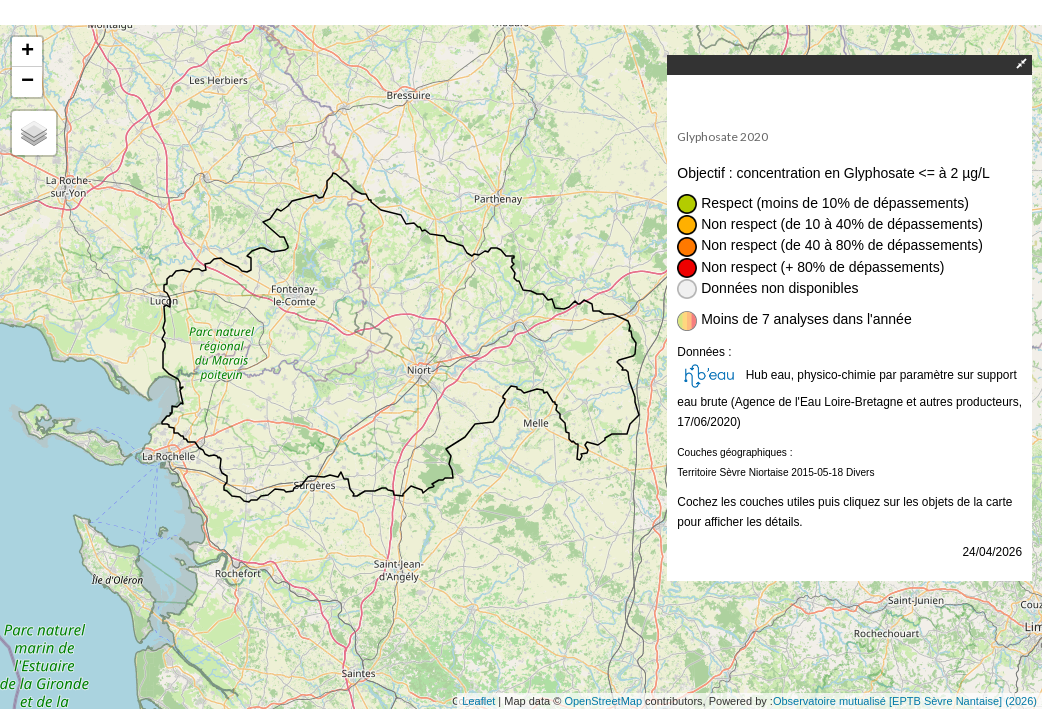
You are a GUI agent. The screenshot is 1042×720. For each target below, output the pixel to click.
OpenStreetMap (603, 701)
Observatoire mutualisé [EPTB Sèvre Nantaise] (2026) (905, 701)
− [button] (27, 82)
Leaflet (478, 701)
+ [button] (27, 52)
